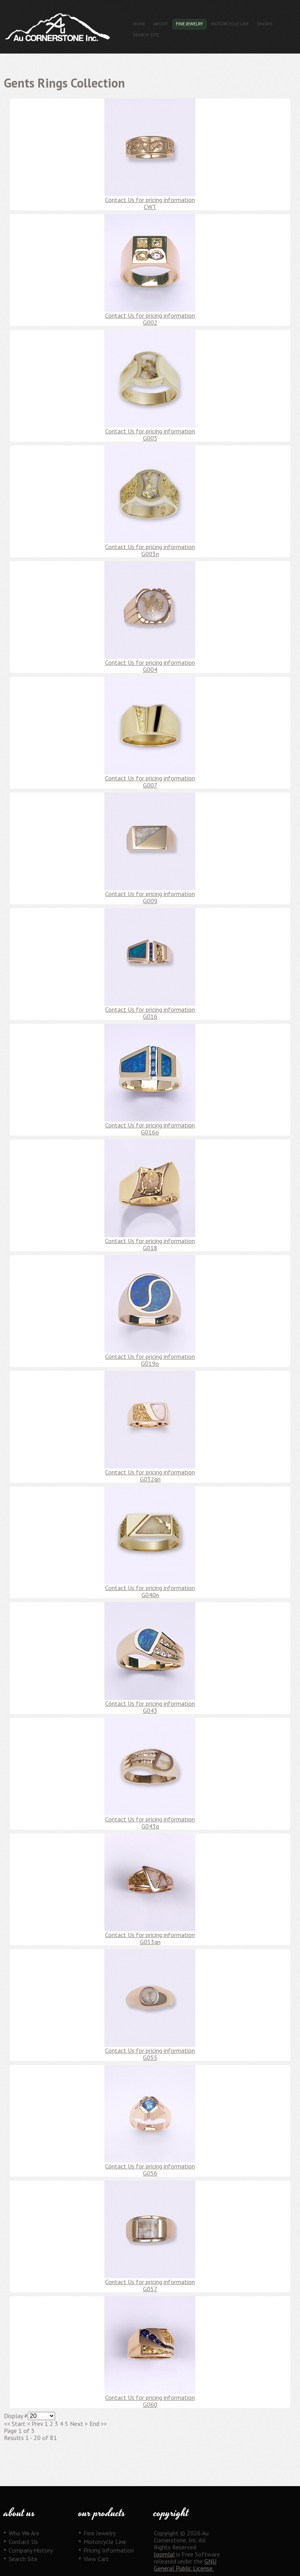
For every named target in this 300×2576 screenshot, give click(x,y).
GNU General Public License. (185, 2564)
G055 (150, 2057)
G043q (150, 1826)
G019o (150, 1363)
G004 (150, 669)
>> (103, 2424)
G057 (150, 2289)
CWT (150, 207)
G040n (150, 1595)
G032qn (150, 1479)
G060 (150, 2404)
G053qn (150, 1942)
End (94, 2424)
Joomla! (164, 2554)
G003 (150, 438)
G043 (150, 1710)
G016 (150, 1016)
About (160, 24)
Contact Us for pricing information (150, 200)
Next (76, 2424)
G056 (150, 2173)
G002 (150, 322)
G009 (150, 901)
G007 (150, 785)
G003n (150, 554)
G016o (150, 1132)
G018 (150, 1248)
